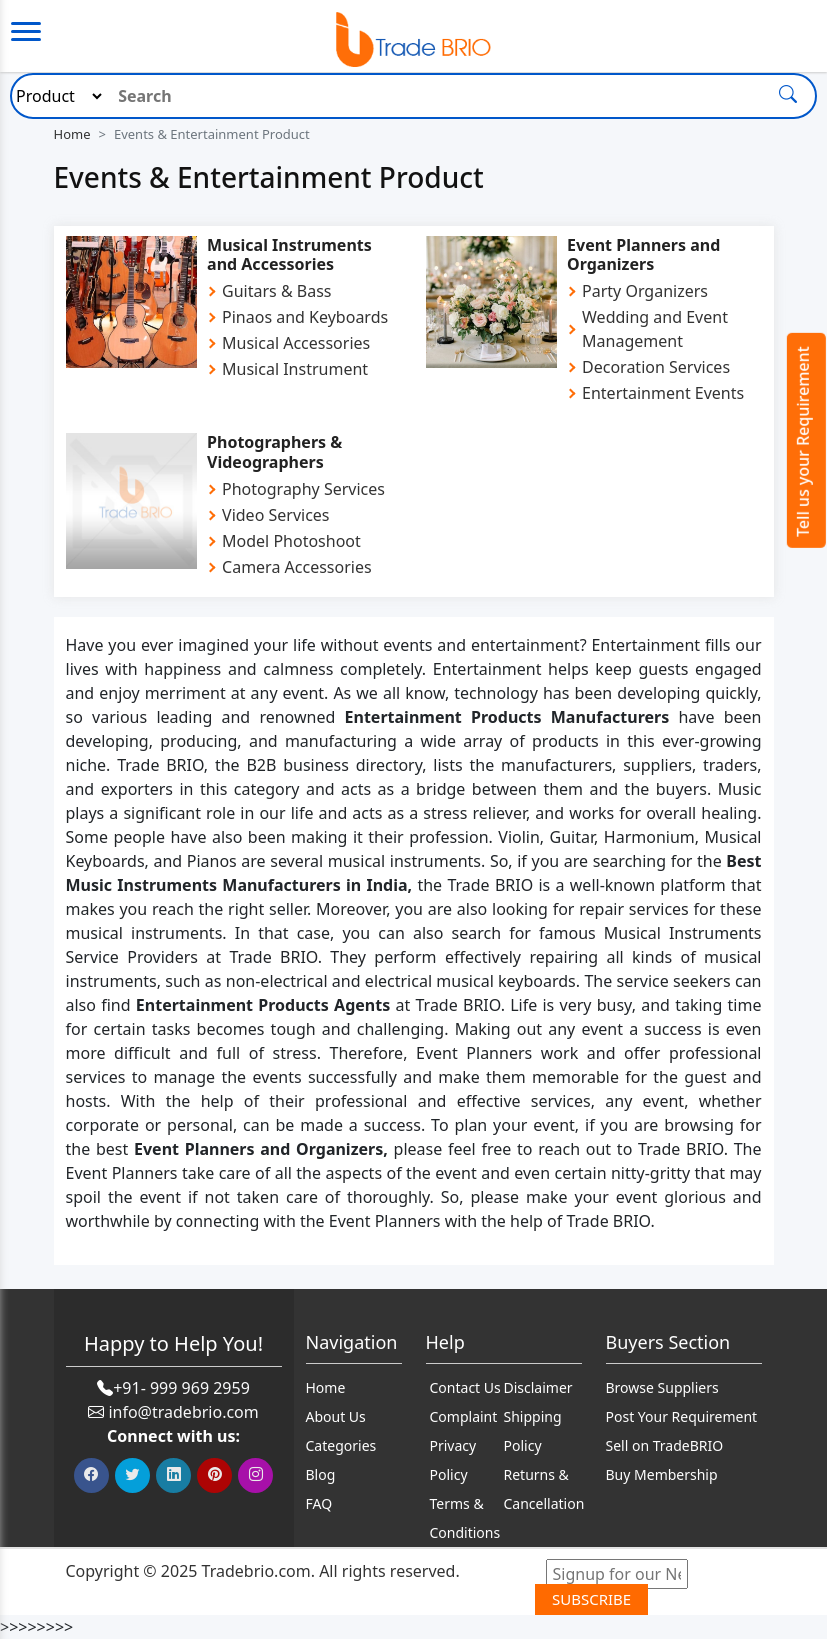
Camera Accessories (297, 567)
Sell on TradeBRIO (665, 1445)
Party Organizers (645, 291)
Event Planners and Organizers (643, 254)
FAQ (319, 1503)
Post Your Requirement (682, 1416)
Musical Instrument (295, 369)
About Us (336, 1416)
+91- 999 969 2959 (181, 1388)
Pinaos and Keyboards (305, 317)
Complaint (464, 1416)
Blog (321, 1474)
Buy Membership (662, 1474)
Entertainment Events (663, 393)
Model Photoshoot (291, 541)
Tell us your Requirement (803, 441)
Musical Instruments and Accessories (289, 254)
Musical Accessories (296, 343)
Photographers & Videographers (274, 451)
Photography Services (303, 489)
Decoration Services (656, 367)
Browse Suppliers (662, 1387)
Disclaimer (538, 1387)
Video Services (275, 515)
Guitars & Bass (276, 291)
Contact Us (465, 1387)
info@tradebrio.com (183, 1412)
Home (72, 134)
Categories (341, 1445)
